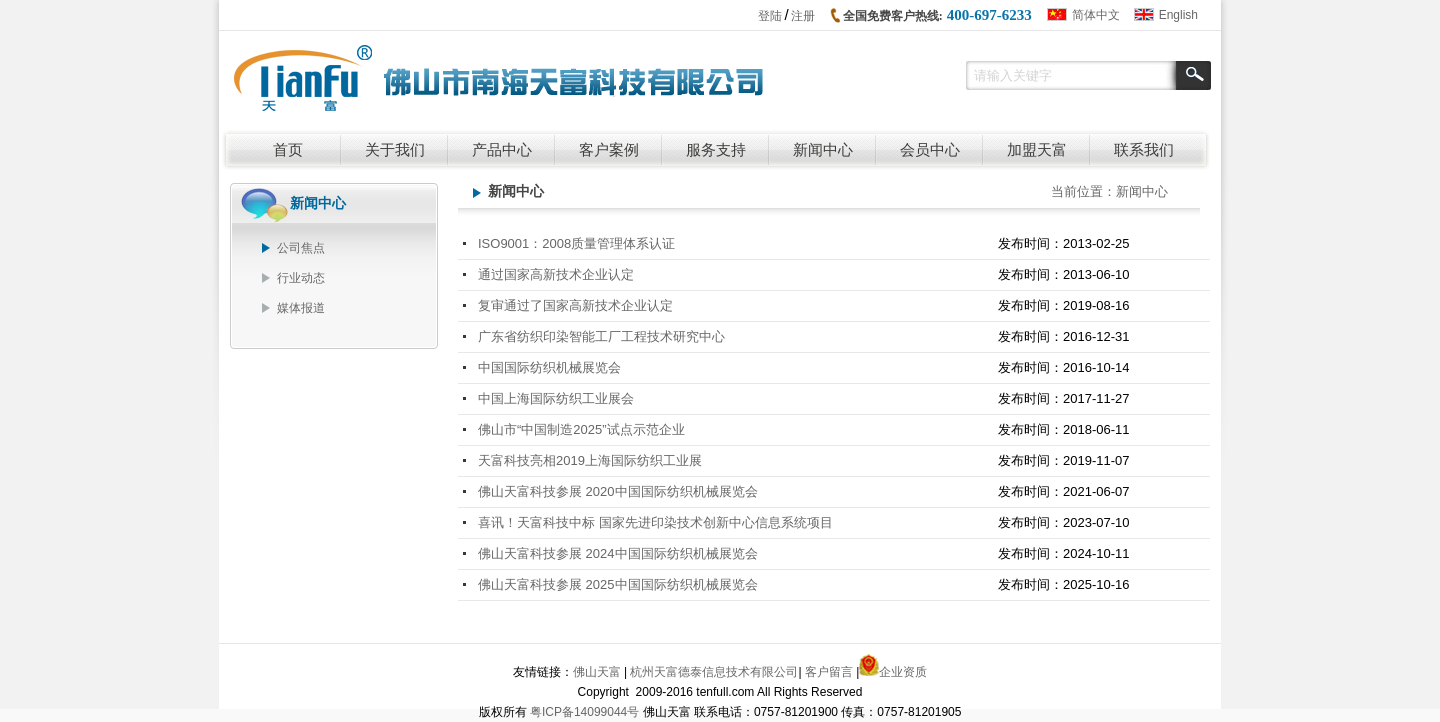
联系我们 (1144, 150)
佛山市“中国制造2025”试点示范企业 (581, 429)
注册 (803, 16)
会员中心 (930, 150)
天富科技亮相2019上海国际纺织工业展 (590, 460)
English (1178, 15)
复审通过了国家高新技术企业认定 (575, 305)
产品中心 (502, 150)
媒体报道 (301, 308)
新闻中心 (823, 150)
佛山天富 (597, 672)
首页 (288, 150)
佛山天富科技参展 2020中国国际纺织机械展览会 (618, 491)
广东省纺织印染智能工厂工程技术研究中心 (601, 336)
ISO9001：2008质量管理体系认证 (576, 243)
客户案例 (609, 150)
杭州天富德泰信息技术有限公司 (714, 672)
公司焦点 (301, 248)
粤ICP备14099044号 (584, 712)
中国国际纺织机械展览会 (549, 367)
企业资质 (903, 672)
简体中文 (1096, 15)
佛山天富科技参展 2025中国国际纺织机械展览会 (618, 584)
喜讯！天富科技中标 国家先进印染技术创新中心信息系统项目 (655, 522)
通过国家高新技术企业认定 (556, 274)
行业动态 (301, 278)
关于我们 (395, 150)
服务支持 (716, 150)
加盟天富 (1037, 150)
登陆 (770, 16)
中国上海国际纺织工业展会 (556, 398)
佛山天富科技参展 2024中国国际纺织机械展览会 (618, 553)
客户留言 (829, 672)
